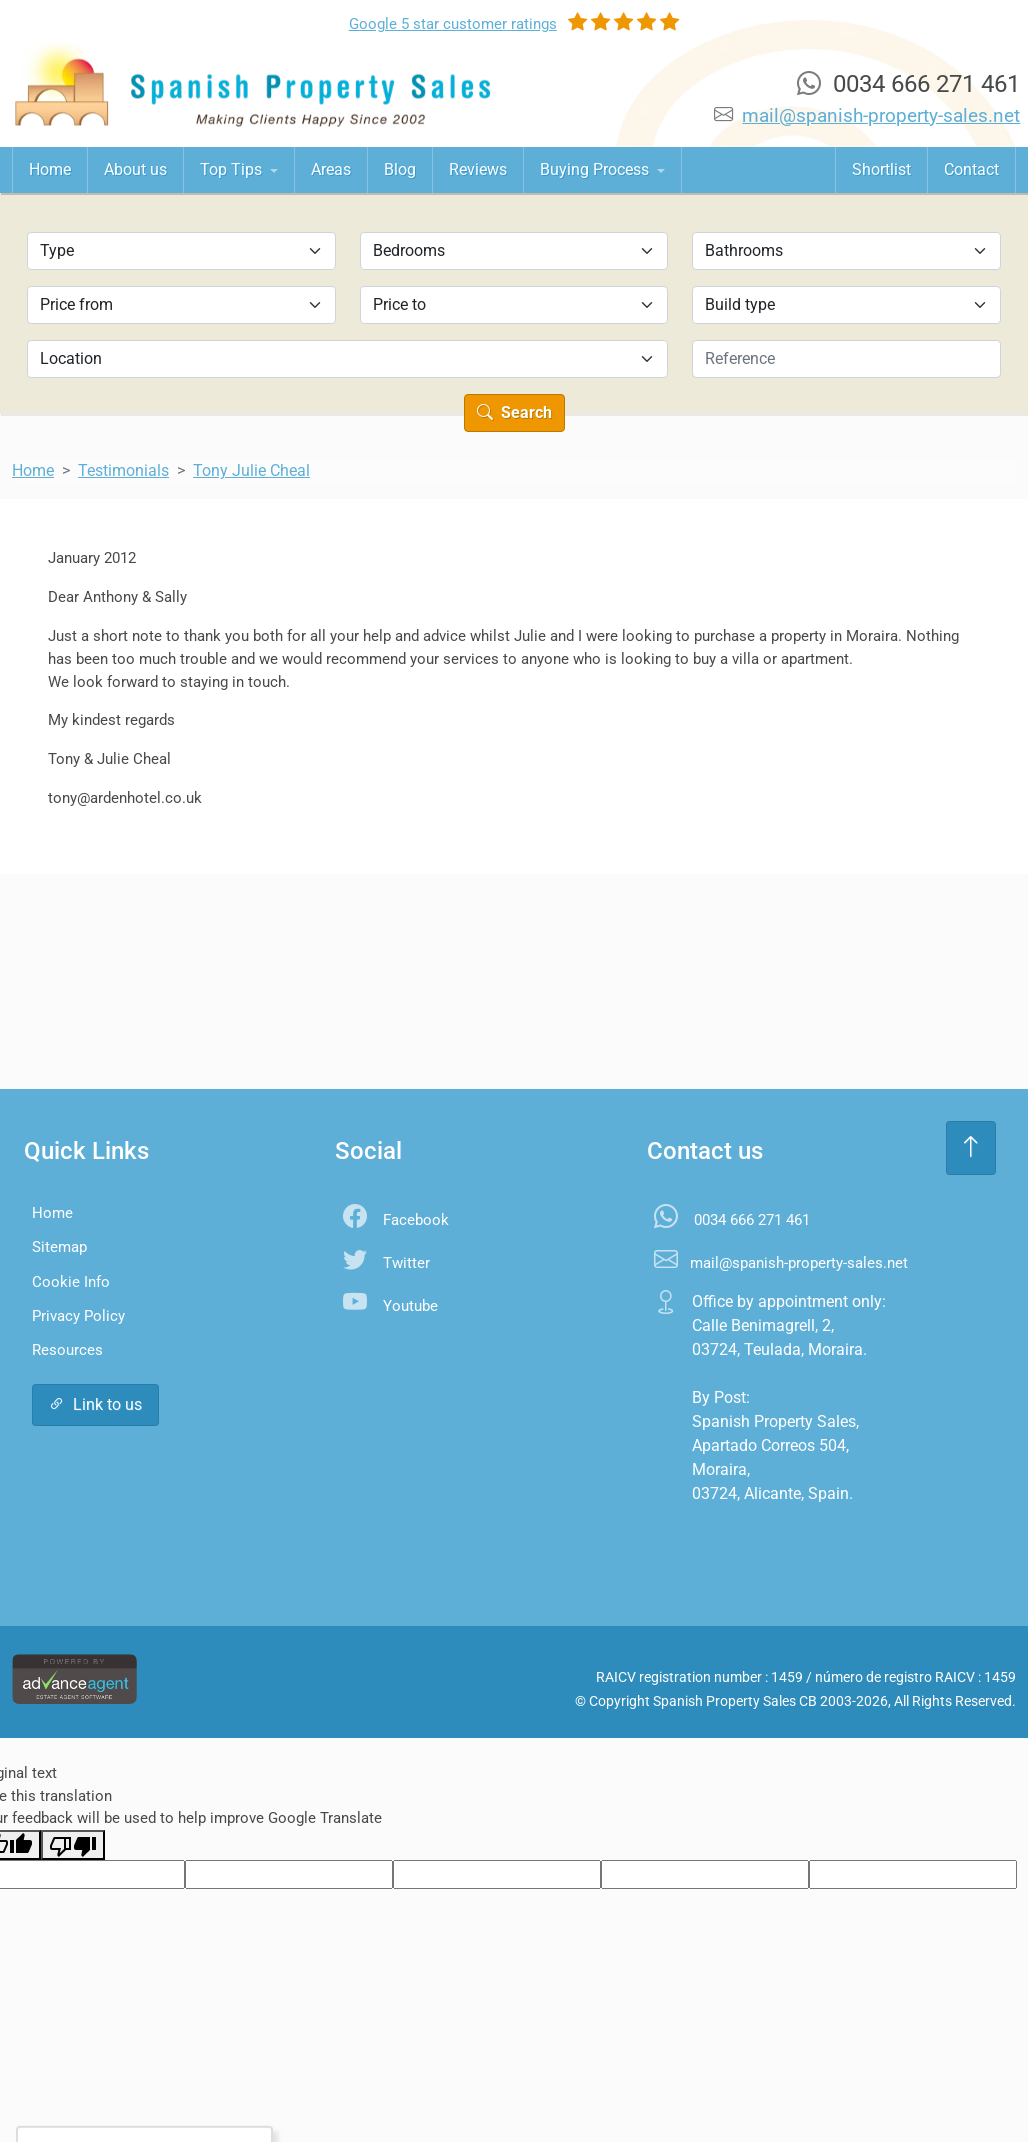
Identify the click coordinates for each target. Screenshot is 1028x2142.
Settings (200, 2086)
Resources (67, 1350)
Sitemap (59, 1247)
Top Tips (233, 169)
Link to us (95, 1404)
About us (135, 169)
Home (50, 169)
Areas (331, 169)
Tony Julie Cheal (251, 470)
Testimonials (123, 470)
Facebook (416, 1220)
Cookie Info (71, 1282)
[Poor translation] (73, 1845)
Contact (971, 169)
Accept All (96, 2086)
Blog (400, 169)
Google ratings (453, 24)
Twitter (406, 1263)
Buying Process (596, 169)
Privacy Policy (78, 1316)
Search (514, 412)
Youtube (410, 1306)
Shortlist (881, 169)
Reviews (478, 169)
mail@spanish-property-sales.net (881, 115)
